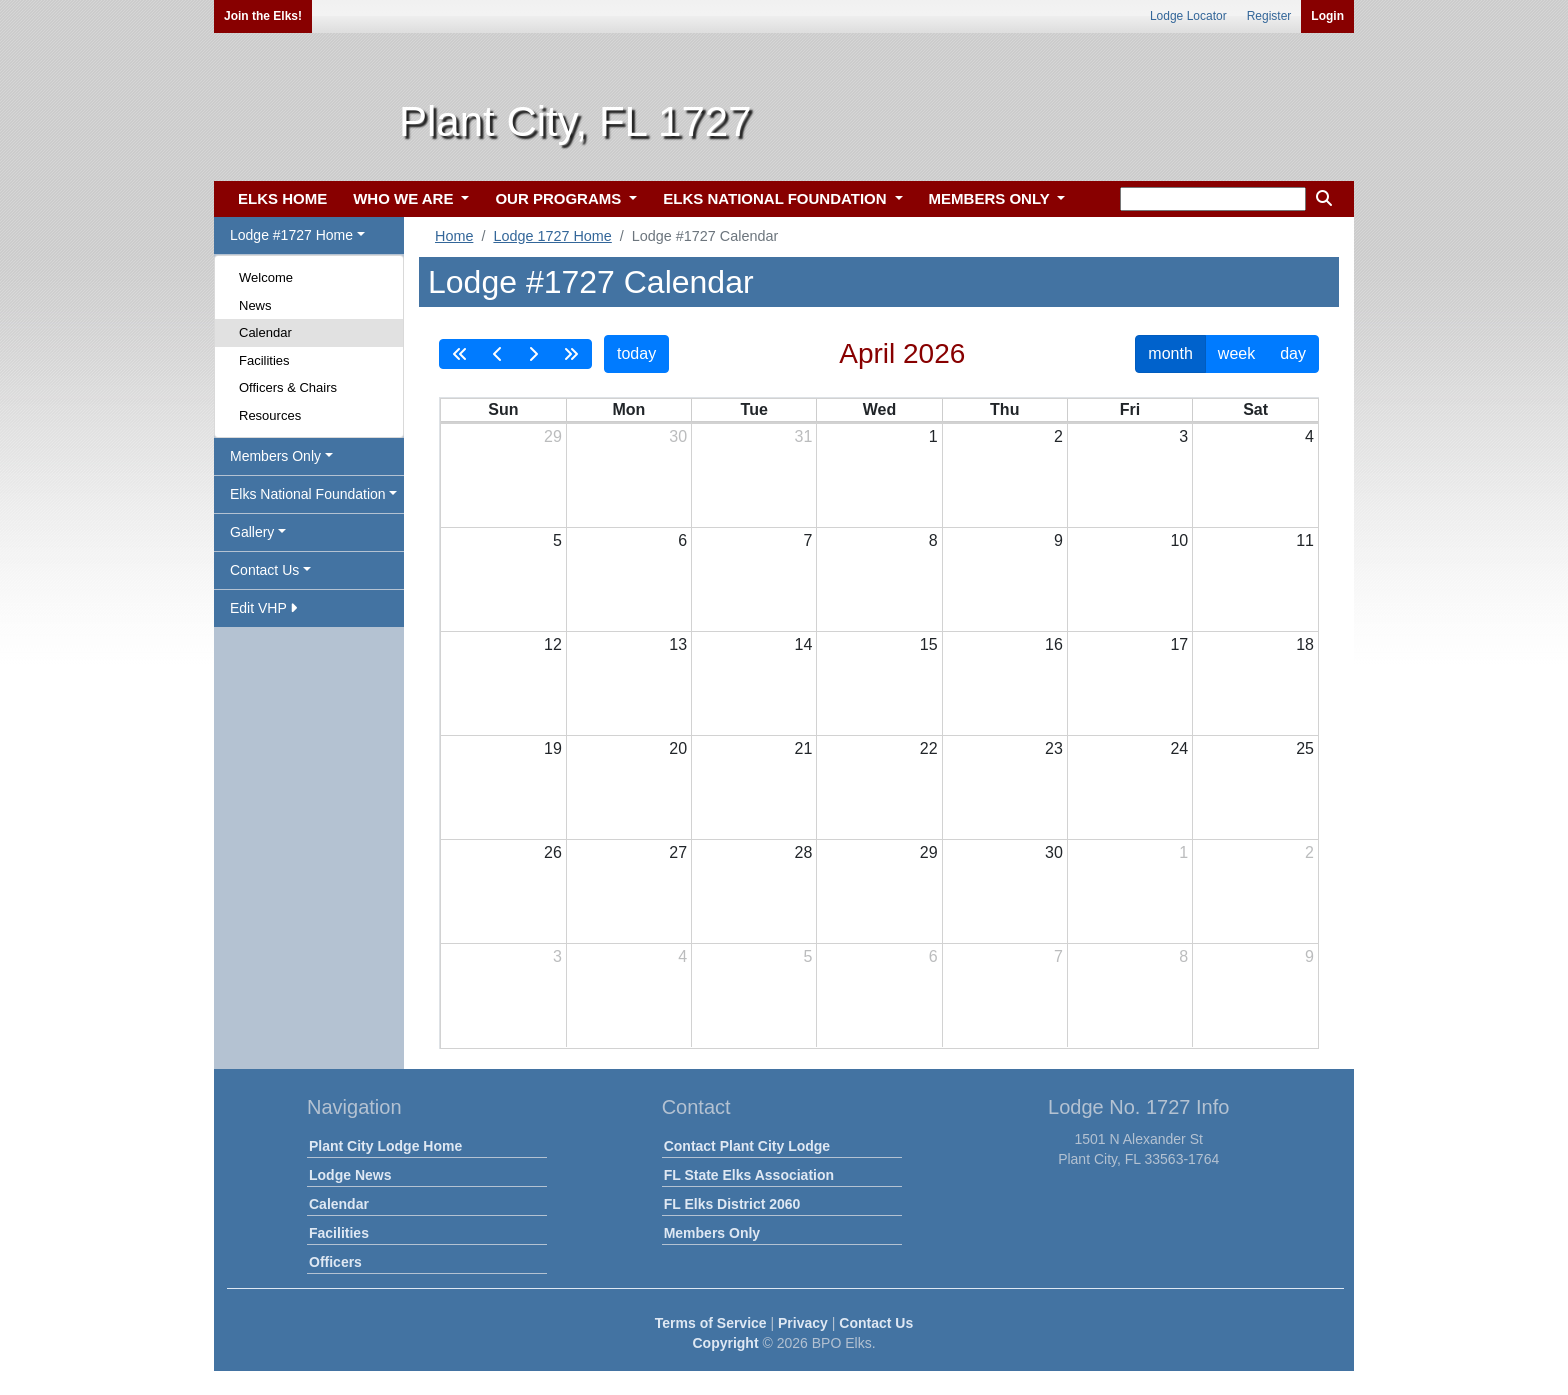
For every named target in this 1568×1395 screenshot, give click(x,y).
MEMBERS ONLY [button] (991, 198)
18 (1305, 644)
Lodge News (350, 1175)
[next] (533, 354)
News (255, 305)
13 (678, 644)
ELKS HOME (282, 198)
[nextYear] (571, 354)
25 (1305, 748)
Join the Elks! (263, 16)
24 (1179, 748)
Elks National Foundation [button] (308, 494)
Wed (879, 409)
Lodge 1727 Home (552, 236)
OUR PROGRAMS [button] (560, 198)
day (1293, 353)
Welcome (266, 277)
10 (1179, 540)
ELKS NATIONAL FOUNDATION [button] (777, 198)
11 (1305, 540)
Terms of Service (711, 1323)
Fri (1130, 409)
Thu (1004, 409)
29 (553, 436)
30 (678, 436)
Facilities (264, 360)
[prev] (498, 354)
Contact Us (876, 1323)
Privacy (803, 1323)
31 (804, 436)
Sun (503, 409)
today (636, 353)
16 (1054, 644)
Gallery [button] (252, 532)
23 (1054, 748)
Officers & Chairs (288, 387)
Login (1327, 16)
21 (804, 748)
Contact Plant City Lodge (747, 1146)
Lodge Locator (1188, 16)
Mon (628, 409)
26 (553, 852)
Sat (1255, 409)
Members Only (712, 1233)
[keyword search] (1213, 199)
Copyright (725, 1343)
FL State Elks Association (749, 1175)
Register (1269, 16)
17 (1179, 644)
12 (553, 644)
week (1236, 353)
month (1170, 353)
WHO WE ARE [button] (405, 198)
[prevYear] (460, 354)
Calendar (265, 332)
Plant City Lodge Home (385, 1146)
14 (804, 644)
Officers (335, 1262)
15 (929, 644)
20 (678, 748)
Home (454, 236)
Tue (754, 409)
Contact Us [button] (264, 570)
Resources (270, 415)
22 (929, 748)
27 (678, 852)
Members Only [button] (275, 456)
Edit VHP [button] (263, 608)
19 (553, 748)
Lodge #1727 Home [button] (291, 235)
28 (804, 852)
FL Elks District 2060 (732, 1204)
